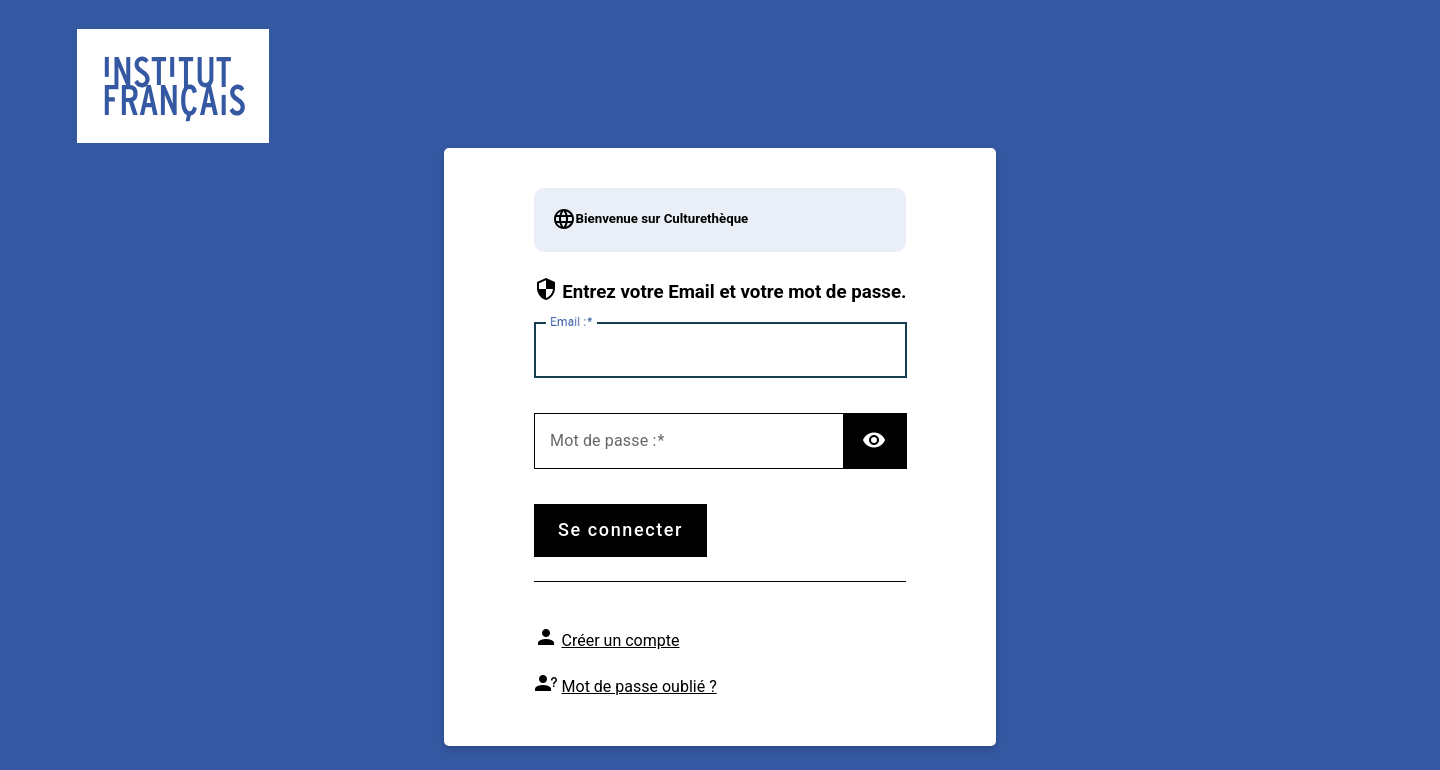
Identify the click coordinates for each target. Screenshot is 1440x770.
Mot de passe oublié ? (639, 686)
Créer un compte (621, 640)
